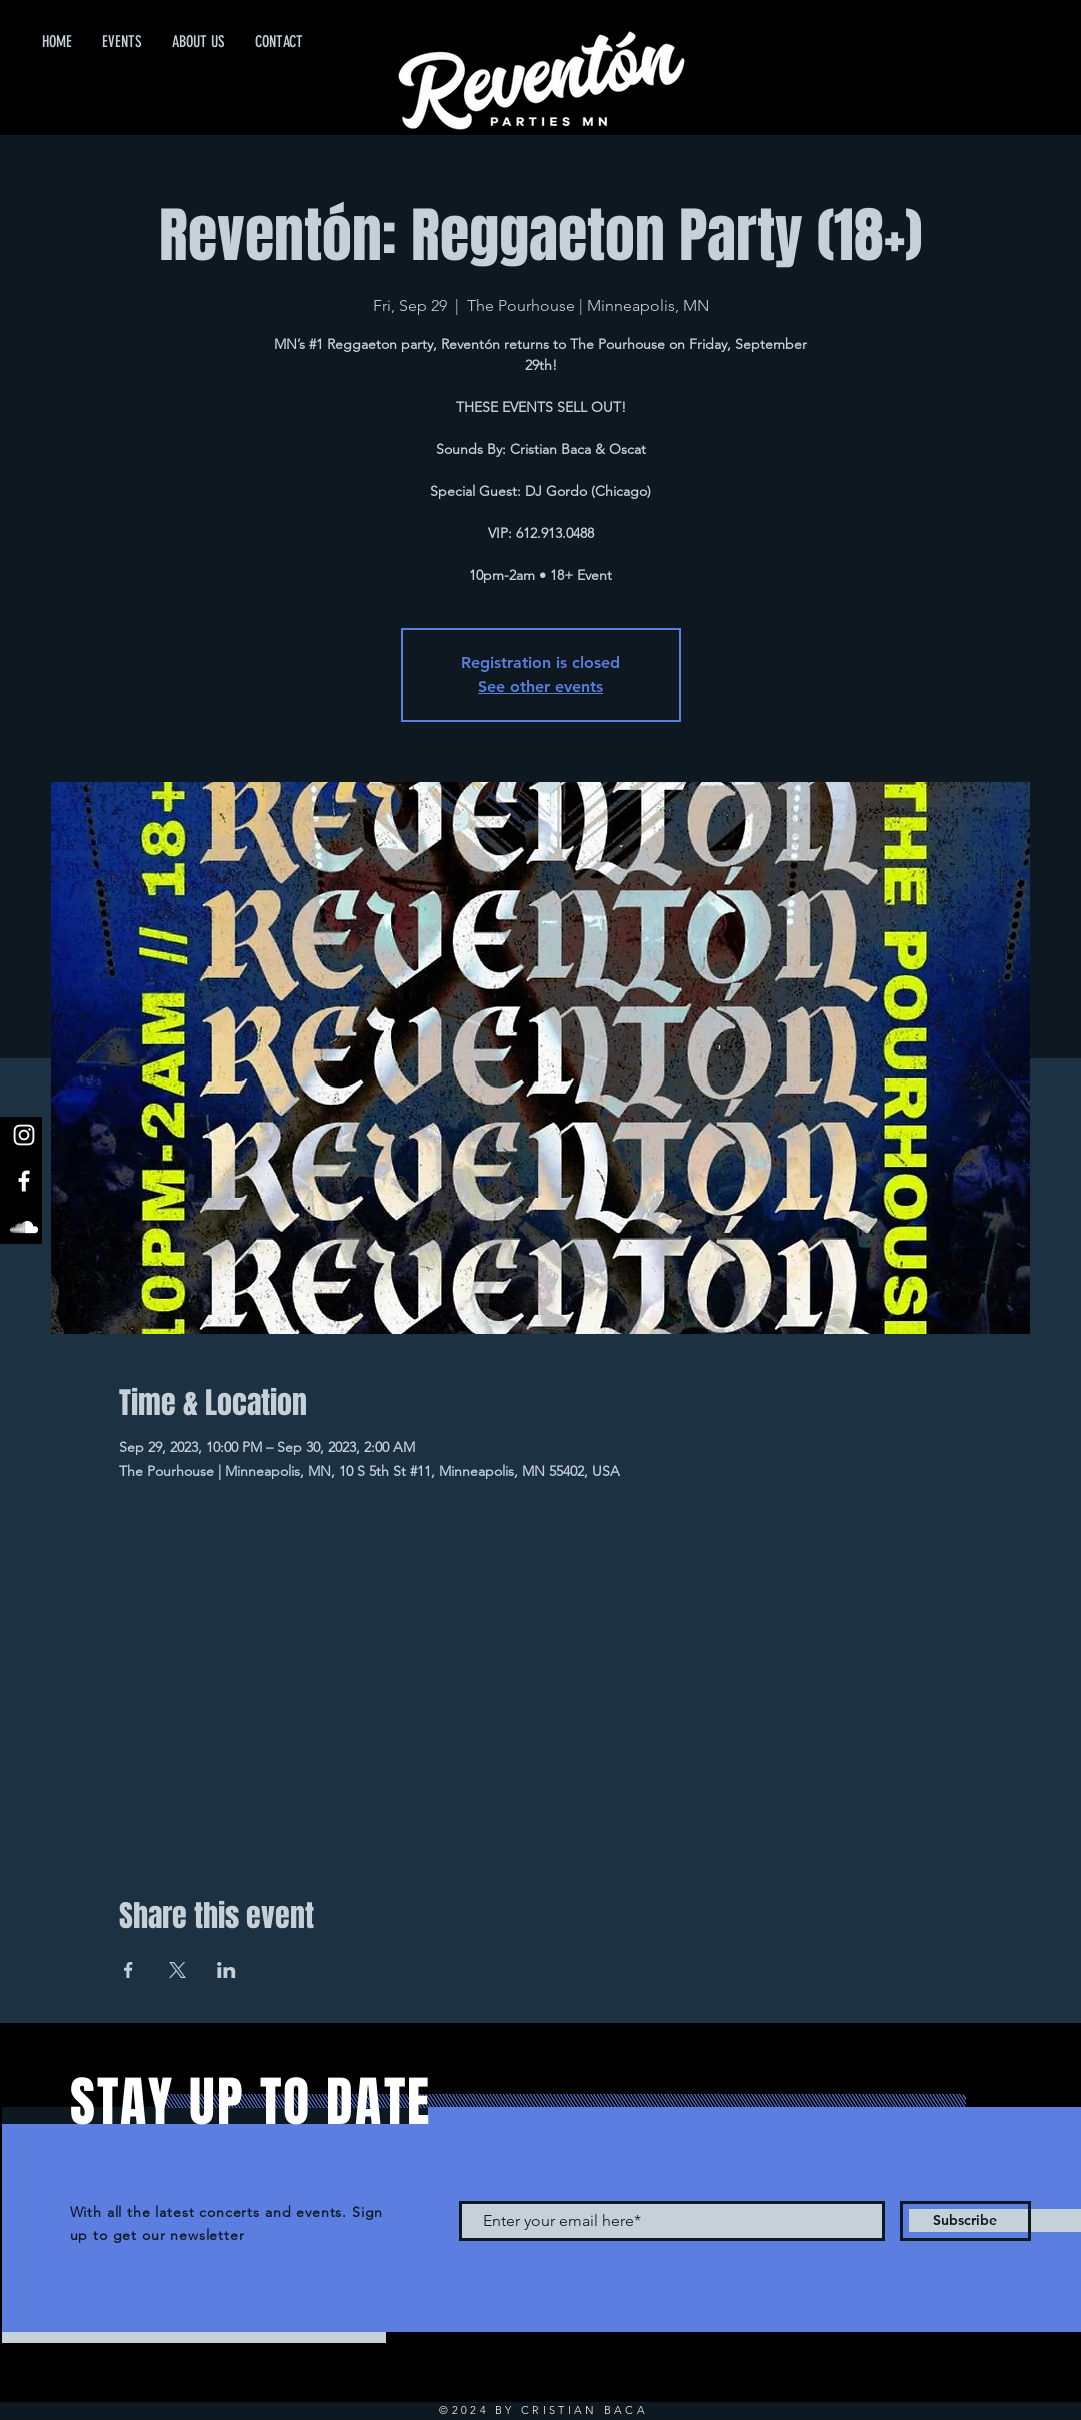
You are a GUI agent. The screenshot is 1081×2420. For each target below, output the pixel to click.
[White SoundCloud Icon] (24, 1227)
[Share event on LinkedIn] (226, 1970)
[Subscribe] (965, 2221)
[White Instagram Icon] (24, 1135)
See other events (540, 686)
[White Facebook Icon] (24, 1181)
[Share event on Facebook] (128, 1970)
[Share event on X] (177, 1970)
